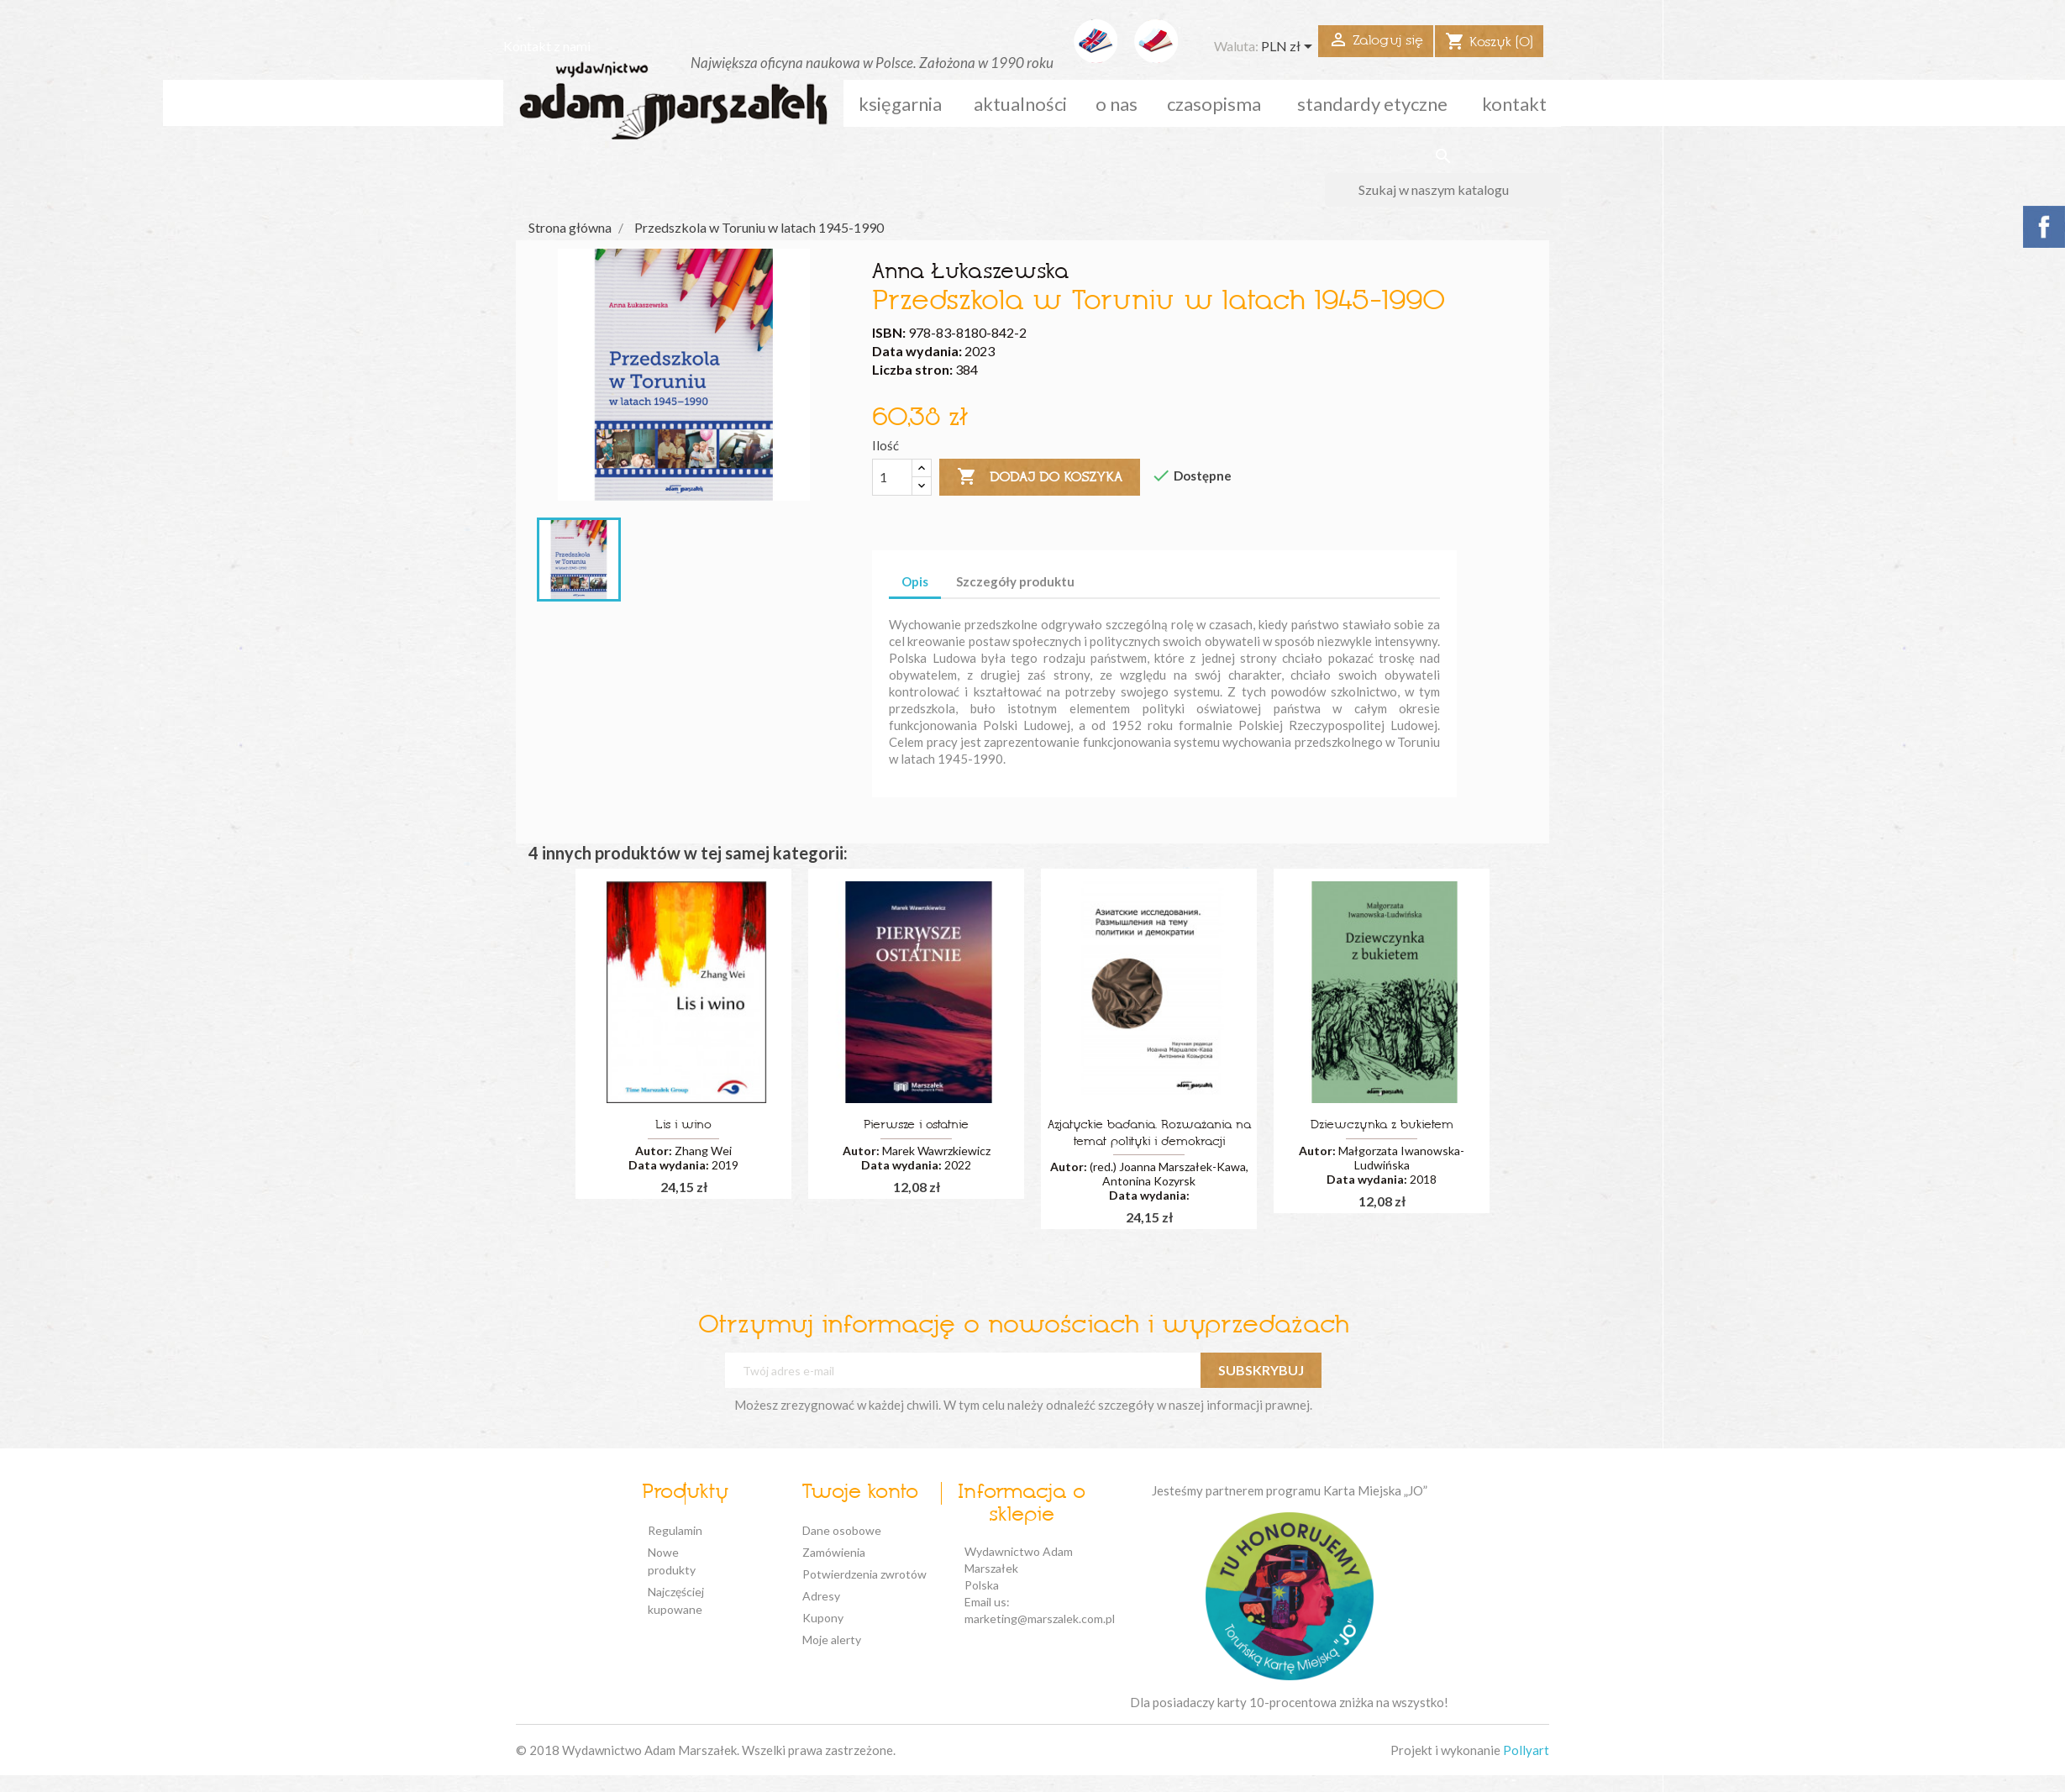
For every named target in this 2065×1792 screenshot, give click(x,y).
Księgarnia (900, 103)
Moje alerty (831, 1639)
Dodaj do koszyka (1039, 477)
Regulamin (675, 1530)
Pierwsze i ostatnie (916, 1125)
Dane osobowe (841, 1530)
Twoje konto (859, 1493)
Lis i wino (683, 1125)
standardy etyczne (1372, 103)
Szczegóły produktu (1015, 581)
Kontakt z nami (547, 46)
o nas (1117, 103)
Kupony (822, 1618)
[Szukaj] (1443, 190)
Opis (914, 581)
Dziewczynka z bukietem (1382, 1125)
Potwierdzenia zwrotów (864, 1574)
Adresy (821, 1596)
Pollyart (1526, 1750)
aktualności (1020, 103)
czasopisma (1214, 103)
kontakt (1514, 103)
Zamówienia (833, 1552)
